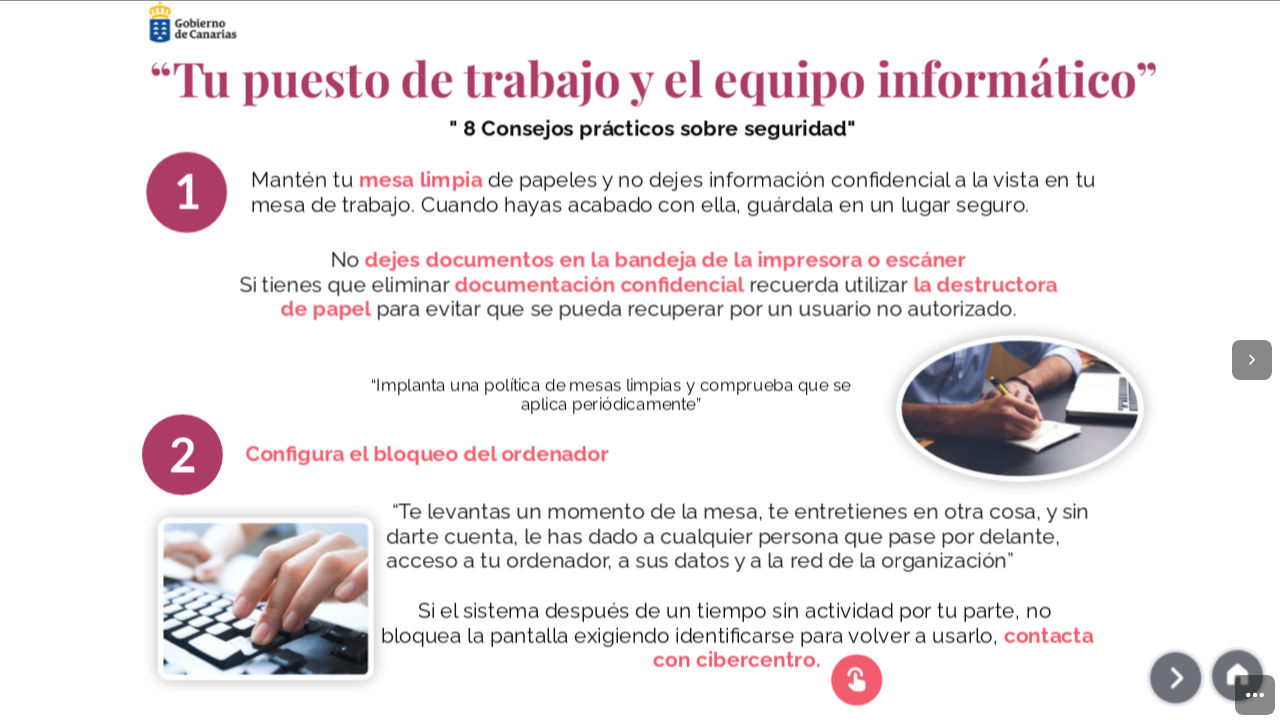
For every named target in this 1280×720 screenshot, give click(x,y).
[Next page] (1252, 360)
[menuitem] (1255, 695)
